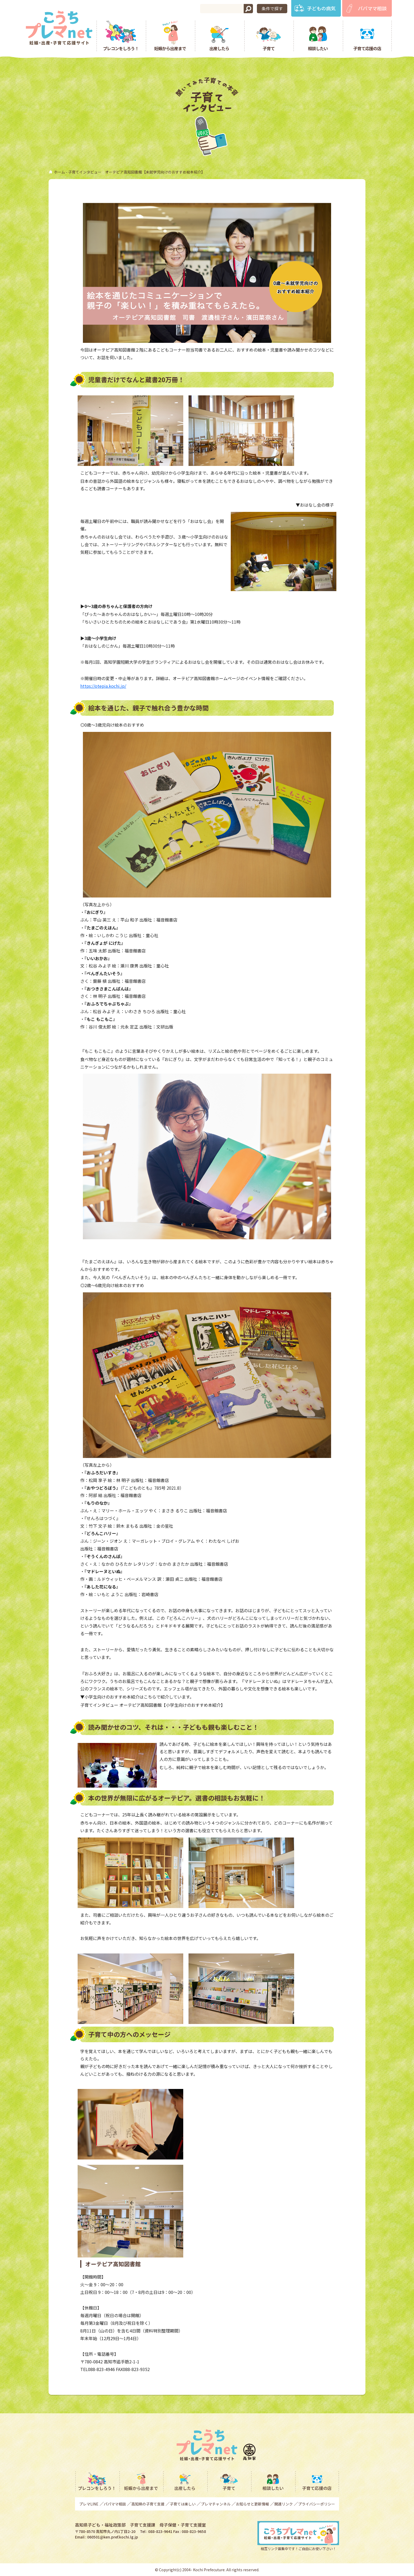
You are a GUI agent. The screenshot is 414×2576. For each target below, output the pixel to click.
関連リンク (283, 2504)
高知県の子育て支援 (147, 2504)
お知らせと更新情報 (252, 2504)
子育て (269, 48)
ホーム (59, 172)
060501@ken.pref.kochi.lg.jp (112, 2537)
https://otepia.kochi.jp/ (103, 686)
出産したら (219, 48)
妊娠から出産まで (170, 48)
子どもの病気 (321, 8)
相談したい (318, 48)
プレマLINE (88, 2504)
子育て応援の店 (367, 48)
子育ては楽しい (183, 2504)
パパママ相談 (372, 8)
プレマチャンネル (215, 2504)
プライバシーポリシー (316, 2504)
